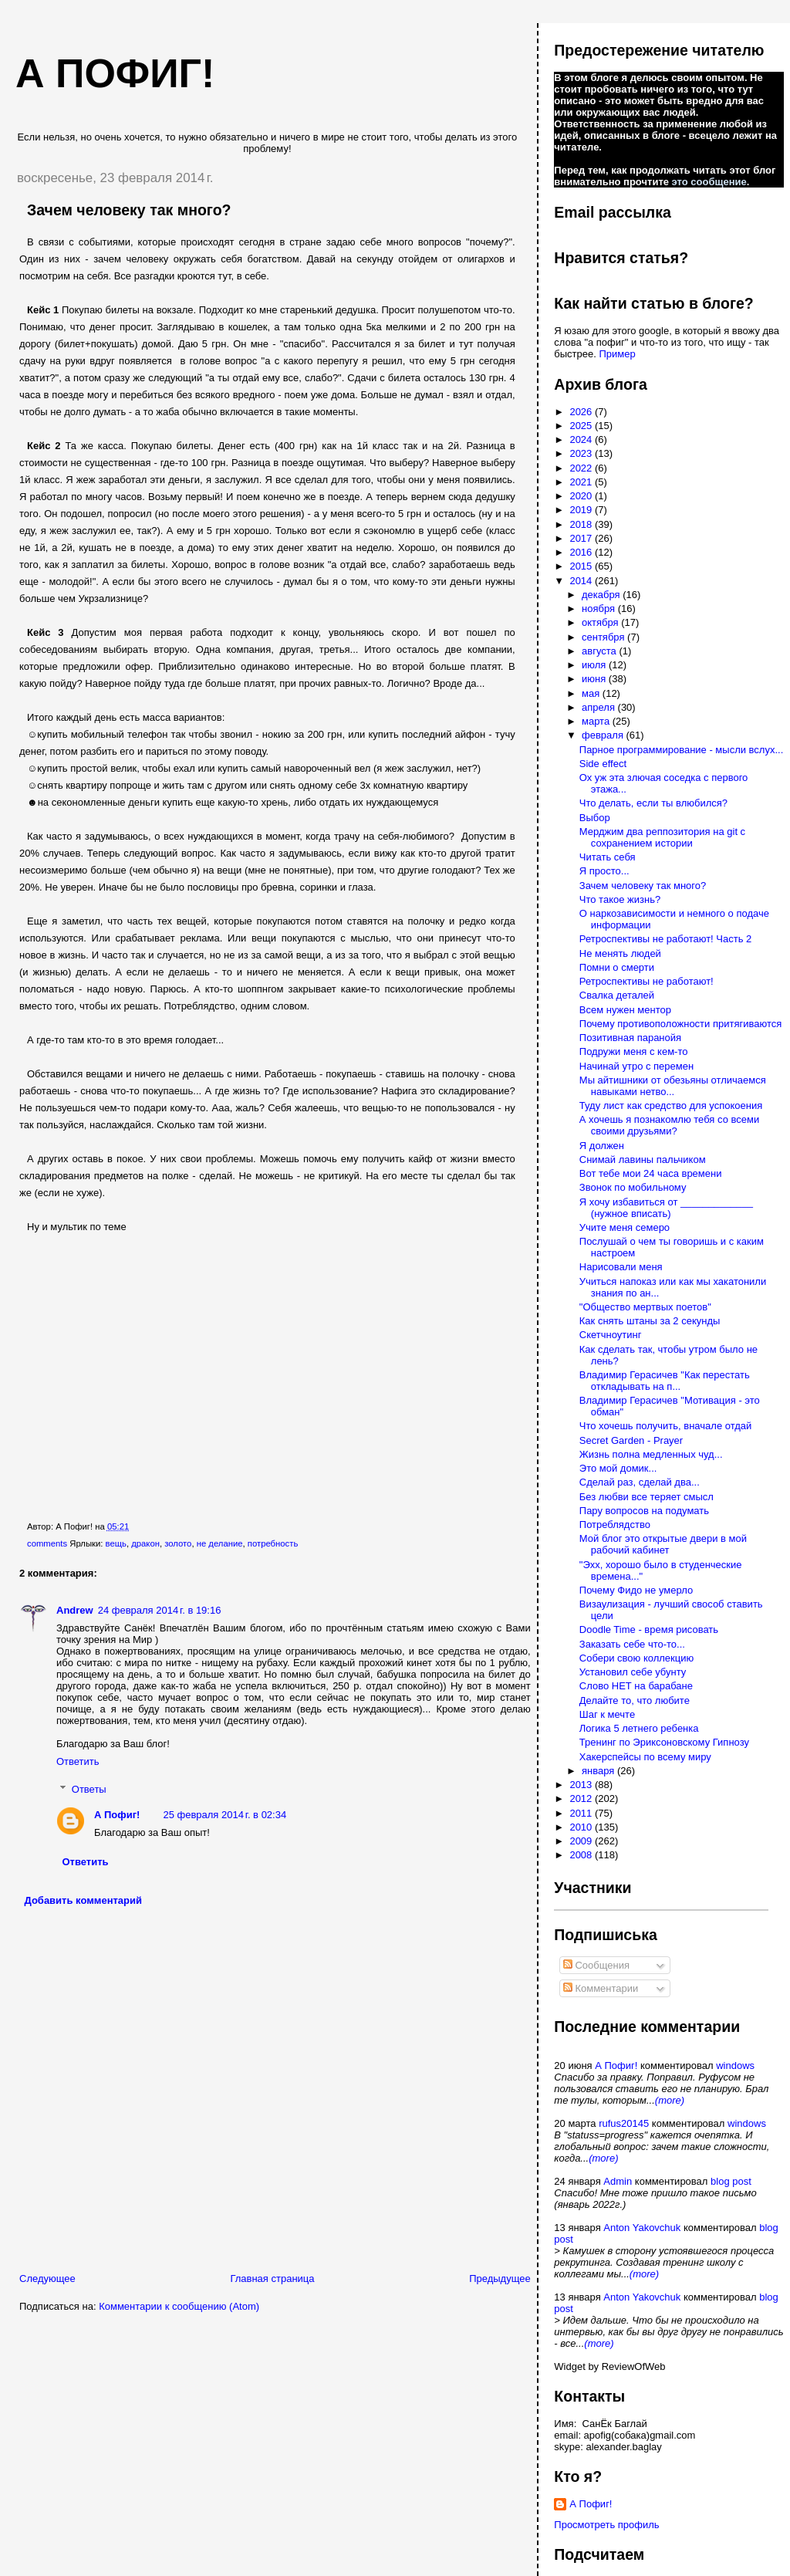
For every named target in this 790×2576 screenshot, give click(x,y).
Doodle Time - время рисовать (648, 1629)
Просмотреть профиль (606, 2524)
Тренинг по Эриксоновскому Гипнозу (664, 1742)
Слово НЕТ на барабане (636, 1686)
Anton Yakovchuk (641, 2227)
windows (735, 2065)
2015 (582, 566)
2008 (582, 1855)
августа (600, 651)
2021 (582, 482)
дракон (145, 1543)
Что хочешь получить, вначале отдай (665, 1426)
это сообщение (709, 182)
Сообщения (596, 1965)
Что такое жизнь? (619, 899)
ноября (600, 608)
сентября (604, 637)
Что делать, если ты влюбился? (653, 803)
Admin (617, 2181)
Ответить (78, 1761)
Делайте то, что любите (634, 1700)
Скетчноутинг (610, 1334)
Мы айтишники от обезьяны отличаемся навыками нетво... (672, 1085)
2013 (582, 1784)
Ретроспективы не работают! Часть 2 (665, 939)
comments (47, 1543)
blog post (731, 2181)
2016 (582, 552)
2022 (582, 468)
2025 (582, 425)
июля (595, 665)
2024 (582, 439)
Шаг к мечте (607, 1714)
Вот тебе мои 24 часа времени (650, 1173)
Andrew (74, 1610)
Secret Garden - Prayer (631, 1440)
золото (177, 1543)
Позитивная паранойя (630, 1037)
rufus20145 (624, 2123)
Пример (617, 354)
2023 (582, 453)
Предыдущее (500, 2278)
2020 (582, 496)
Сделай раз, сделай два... (639, 1482)
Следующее (47, 2278)
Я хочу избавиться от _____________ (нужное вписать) (666, 1207)
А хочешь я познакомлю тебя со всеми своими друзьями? (669, 1125)
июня (595, 679)
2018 (582, 524)
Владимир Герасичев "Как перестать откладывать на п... (664, 1380)
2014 (582, 581)
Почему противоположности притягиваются (680, 1023)
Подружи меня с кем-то (633, 1051)
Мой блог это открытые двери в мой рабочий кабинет (663, 1544)
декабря (602, 594)
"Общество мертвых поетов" (645, 1307)
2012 (582, 1798)
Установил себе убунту (633, 1672)
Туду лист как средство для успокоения (670, 1105)
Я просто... (604, 871)
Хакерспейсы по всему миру (645, 1757)
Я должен (601, 1145)
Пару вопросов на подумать (644, 1510)
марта (597, 721)
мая (592, 693)
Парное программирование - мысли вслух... (681, 750)
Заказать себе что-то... (632, 1644)
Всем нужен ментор (625, 1010)
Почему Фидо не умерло (636, 1590)
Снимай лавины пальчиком (642, 1159)
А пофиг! (114, 73)
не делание (220, 1543)
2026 (582, 412)
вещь (116, 1543)
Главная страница (272, 2278)
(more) (669, 2100)
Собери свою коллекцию (636, 1658)
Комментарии (601, 1988)
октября (601, 622)
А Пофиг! (117, 1814)
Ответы (89, 1789)
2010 (582, 1827)
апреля (600, 707)
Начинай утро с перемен (636, 1066)
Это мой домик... (618, 1468)
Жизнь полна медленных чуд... (651, 1454)
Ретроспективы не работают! (646, 981)
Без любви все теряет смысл (646, 1497)
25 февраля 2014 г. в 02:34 (224, 1814)
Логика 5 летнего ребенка (639, 1728)
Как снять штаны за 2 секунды (650, 1321)
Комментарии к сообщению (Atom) (179, 2306)
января (599, 1770)
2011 (582, 1813)
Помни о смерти (616, 967)
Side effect (602, 763)
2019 (582, 510)
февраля (604, 735)
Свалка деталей (616, 995)
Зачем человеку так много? (129, 209)
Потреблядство (614, 1524)
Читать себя (607, 857)
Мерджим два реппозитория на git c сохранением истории (662, 837)
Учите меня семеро (624, 1227)
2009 (582, 1841)
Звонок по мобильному (633, 1187)
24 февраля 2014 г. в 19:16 (159, 1610)
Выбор (594, 817)
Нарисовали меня (621, 1267)
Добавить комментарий (84, 1900)
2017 (582, 538)
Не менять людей (620, 953)
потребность (273, 1543)
